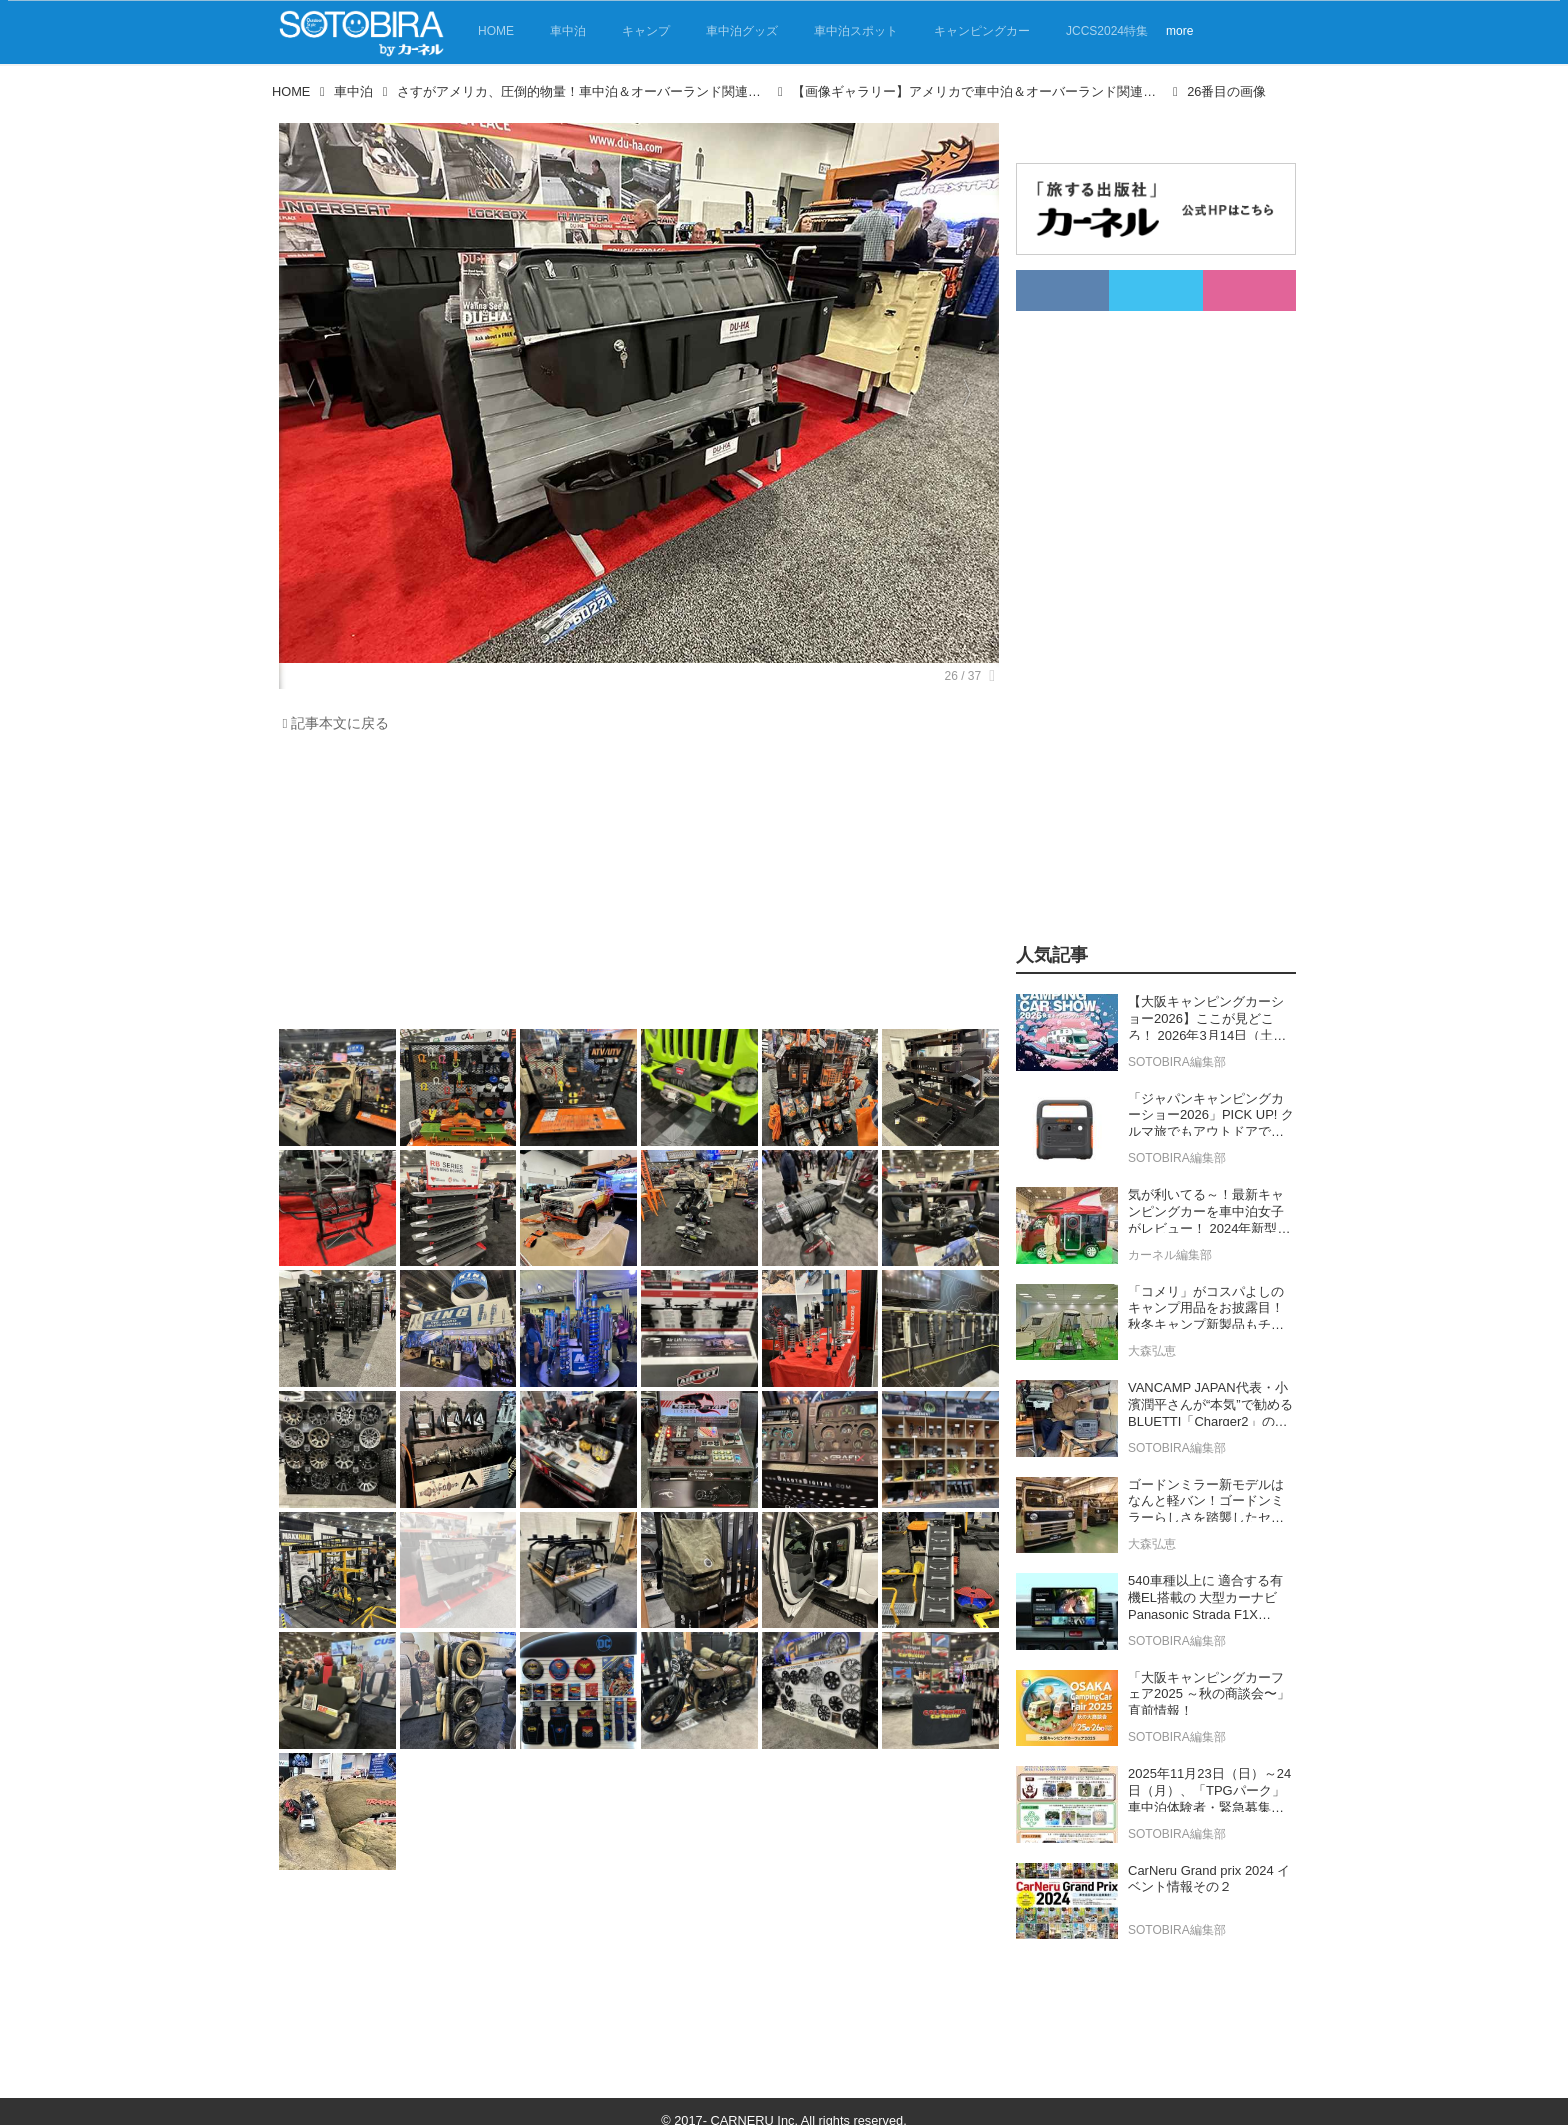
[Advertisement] (634, 886)
